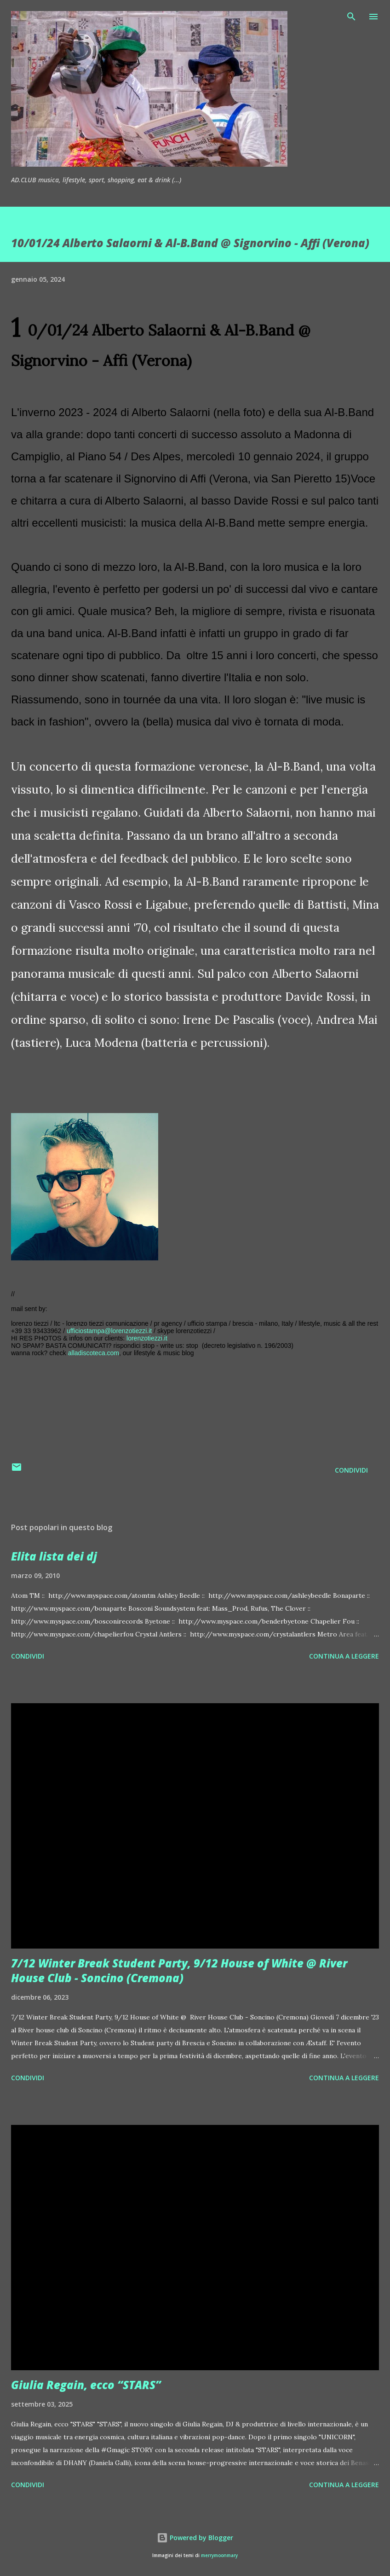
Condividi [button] (351, 1470)
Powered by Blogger (195, 2537)
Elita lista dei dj (54, 1556)
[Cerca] (351, 16)
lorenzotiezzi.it (146, 1338)
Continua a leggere (344, 1656)
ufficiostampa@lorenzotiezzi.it (109, 1330)
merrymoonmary (219, 2556)
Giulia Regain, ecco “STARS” (86, 2384)
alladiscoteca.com (93, 1353)
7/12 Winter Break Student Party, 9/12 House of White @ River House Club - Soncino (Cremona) (179, 1970)
